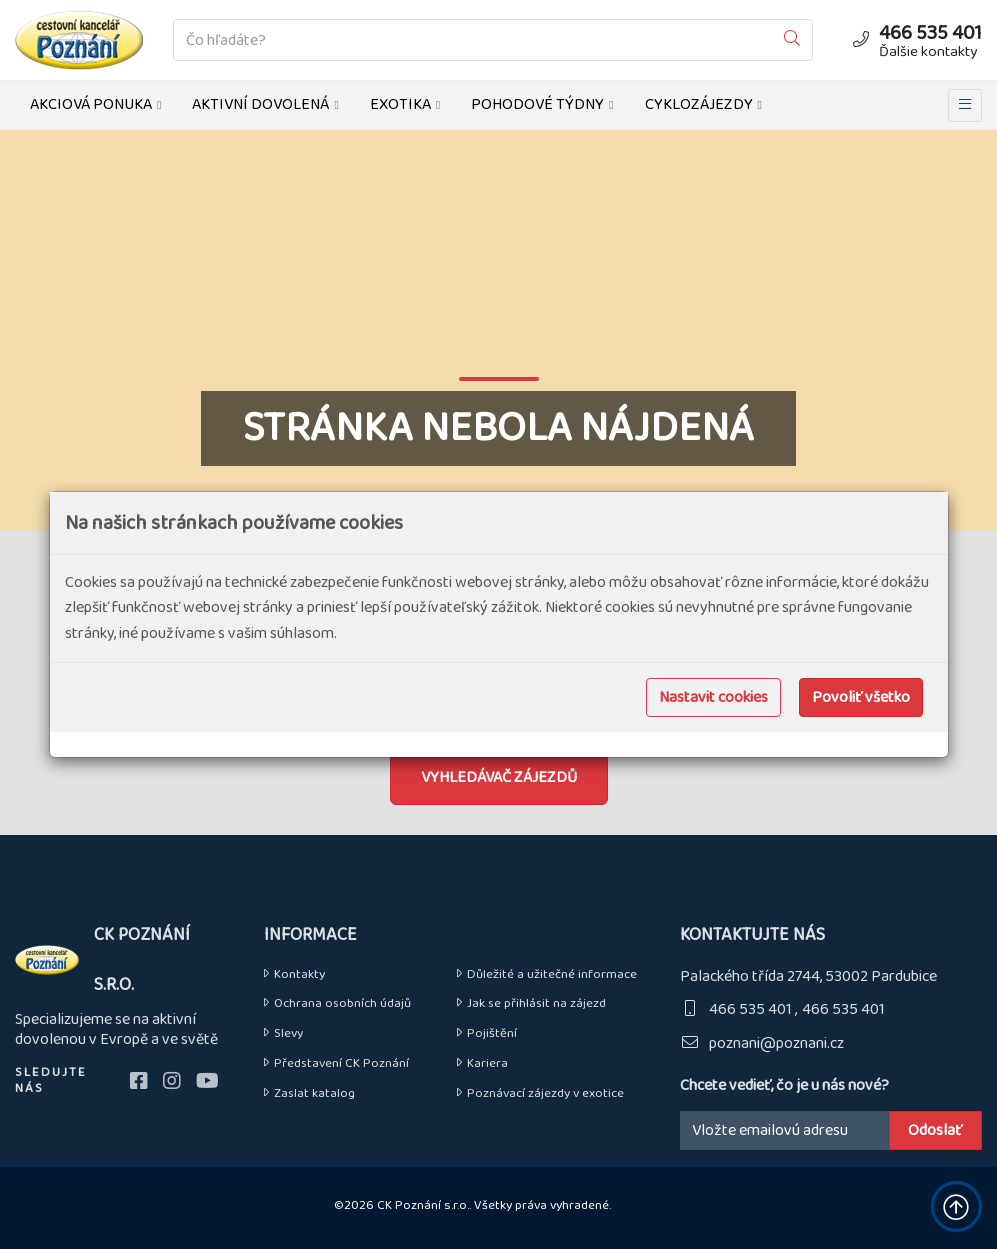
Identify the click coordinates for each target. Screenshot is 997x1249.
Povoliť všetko (861, 697)
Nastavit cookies (713, 697)
